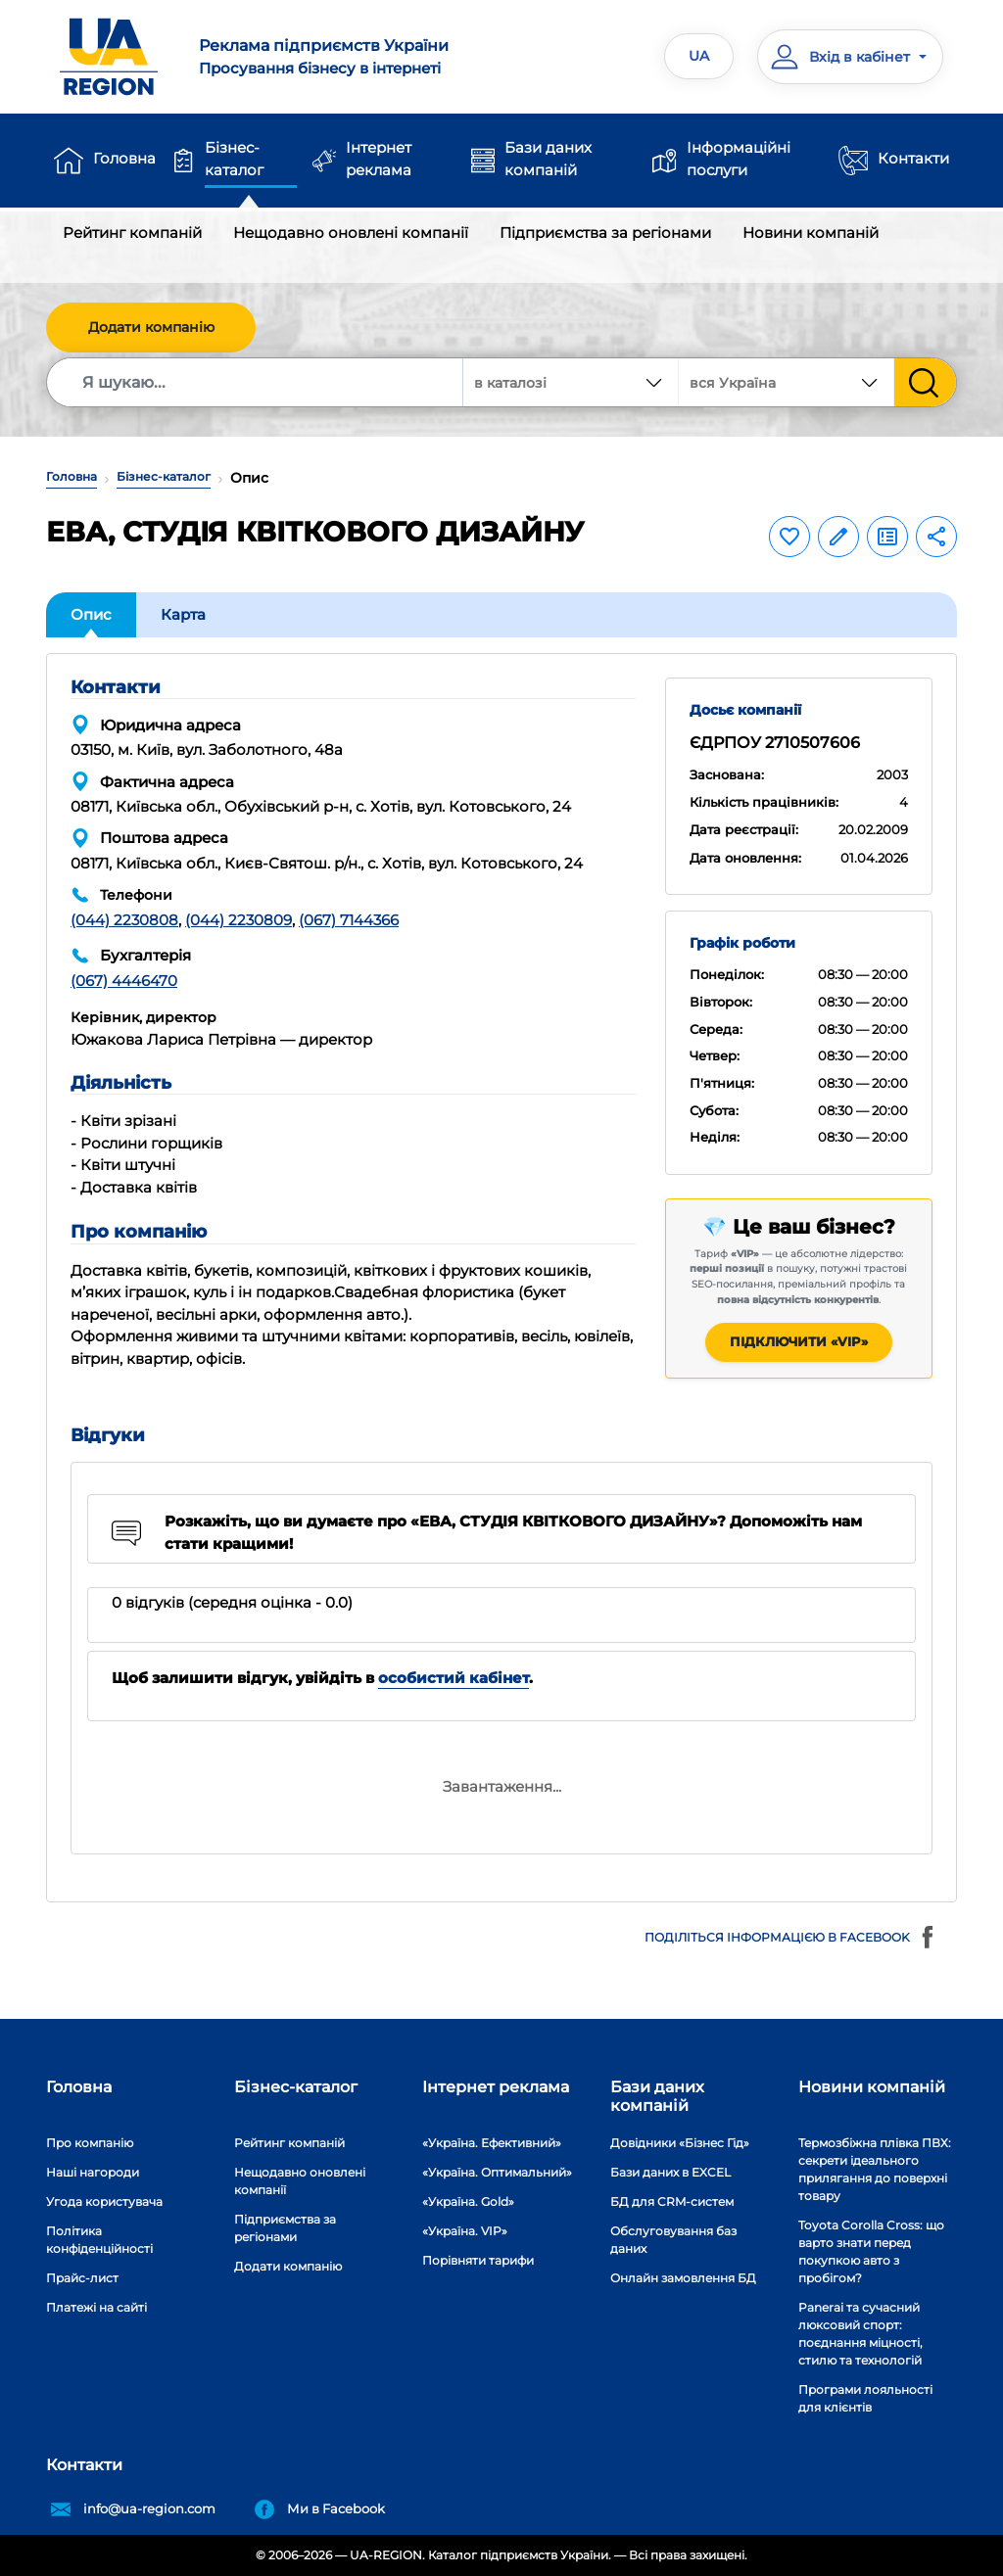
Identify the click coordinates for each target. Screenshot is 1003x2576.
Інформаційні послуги (738, 158)
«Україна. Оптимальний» (497, 2172)
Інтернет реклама (378, 158)
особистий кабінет (453, 1677)
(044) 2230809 (238, 920)
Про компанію (89, 2142)
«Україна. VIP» (464, 2231)
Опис (91, 614)
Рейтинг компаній (132, 232)
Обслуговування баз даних (673, 2240)
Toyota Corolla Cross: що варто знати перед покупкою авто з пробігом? (871, 2251)
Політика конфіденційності (99, 2240)
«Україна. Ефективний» (491, 2142)
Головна (124, 158)
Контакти (913, 158)
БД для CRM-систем (672, 2201)
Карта (183, 614)
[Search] (255, 382)
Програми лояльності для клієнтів (865, 2398)
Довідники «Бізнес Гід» (679, 2142)
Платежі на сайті (96, 2307)
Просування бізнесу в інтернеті (342, 55)
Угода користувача (104, 2201)
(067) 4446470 (124, 980)
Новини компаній (810, 232)
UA (699, 56)
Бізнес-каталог (234, 158)
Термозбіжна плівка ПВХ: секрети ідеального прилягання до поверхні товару (874, 2169)
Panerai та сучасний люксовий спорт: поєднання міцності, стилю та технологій (860, 2333)
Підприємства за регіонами (605, 232)
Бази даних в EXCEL (670, 2172)
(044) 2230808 (124, 920)
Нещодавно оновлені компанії (350, 232)
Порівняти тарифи (478, 2260)
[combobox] (786, 382)
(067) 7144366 (349, 920)
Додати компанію (151, 327)
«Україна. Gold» (468, 2201)
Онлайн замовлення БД (683, 2278)
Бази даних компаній (548, 158)
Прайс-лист (82, 2278)
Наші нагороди (92, 2172)
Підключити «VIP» (799, 1341)
